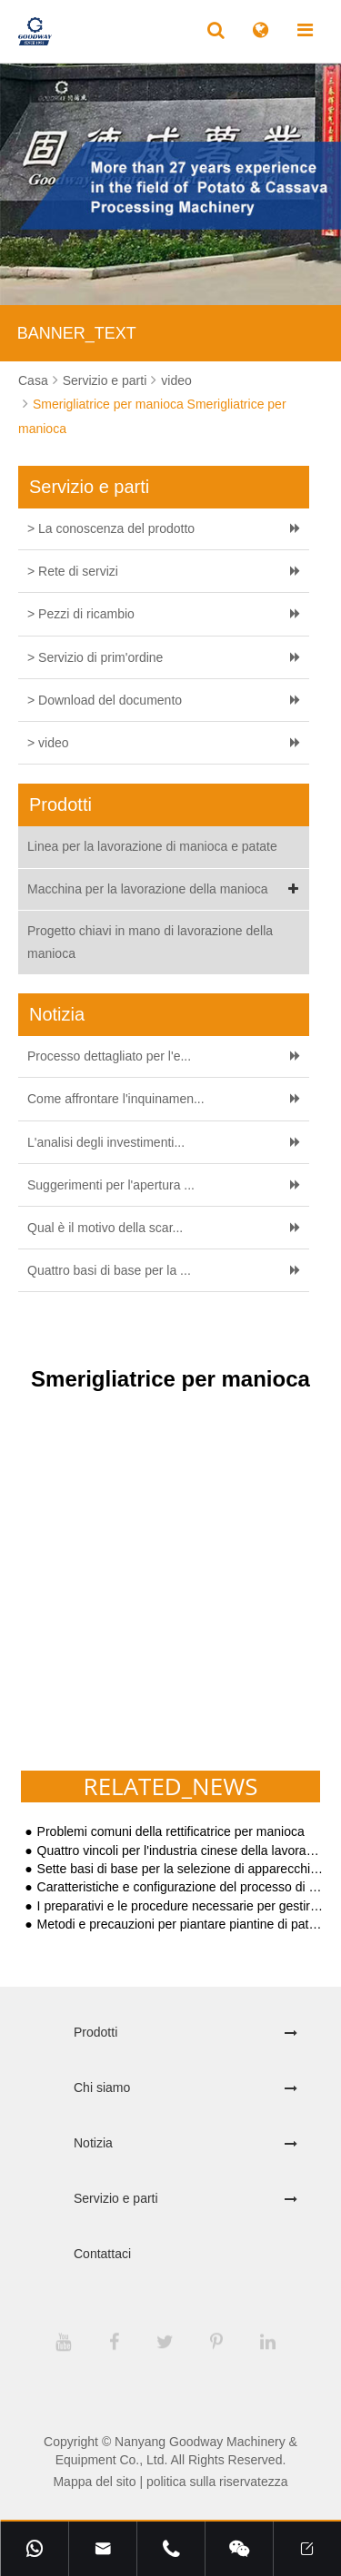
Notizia (93, 2143)
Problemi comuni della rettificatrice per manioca (171, 1832)
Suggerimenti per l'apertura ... (111, 1185)
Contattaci (102, 2253)
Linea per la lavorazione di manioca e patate (152, 846)
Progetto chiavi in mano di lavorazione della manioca (150, 942)
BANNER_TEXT (76, 333)
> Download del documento (104, 700)
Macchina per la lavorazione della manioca (166, 889)
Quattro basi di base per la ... (109, 1270)
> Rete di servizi (72, 571)
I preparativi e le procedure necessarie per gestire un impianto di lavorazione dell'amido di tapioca (180, 1906)
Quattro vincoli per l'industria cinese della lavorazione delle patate (180, 1851)
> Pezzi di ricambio (81, 614)
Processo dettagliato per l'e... (109, 1056)
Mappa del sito (94, 2481)
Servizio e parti (105, 380)
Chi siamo (102, 2087)
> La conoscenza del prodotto (111, 528)
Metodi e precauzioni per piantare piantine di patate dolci (180, 1924)
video (176, 380)
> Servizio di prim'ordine (95, 657)
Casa (33, 380)
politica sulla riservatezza (217, 2481)
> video (48, 742)
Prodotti (95, 2032)
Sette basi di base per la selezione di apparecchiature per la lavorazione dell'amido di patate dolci (180, 1869)
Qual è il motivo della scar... (105, 1227)
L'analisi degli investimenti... (106, 1142)
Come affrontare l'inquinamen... (116, 1098)
